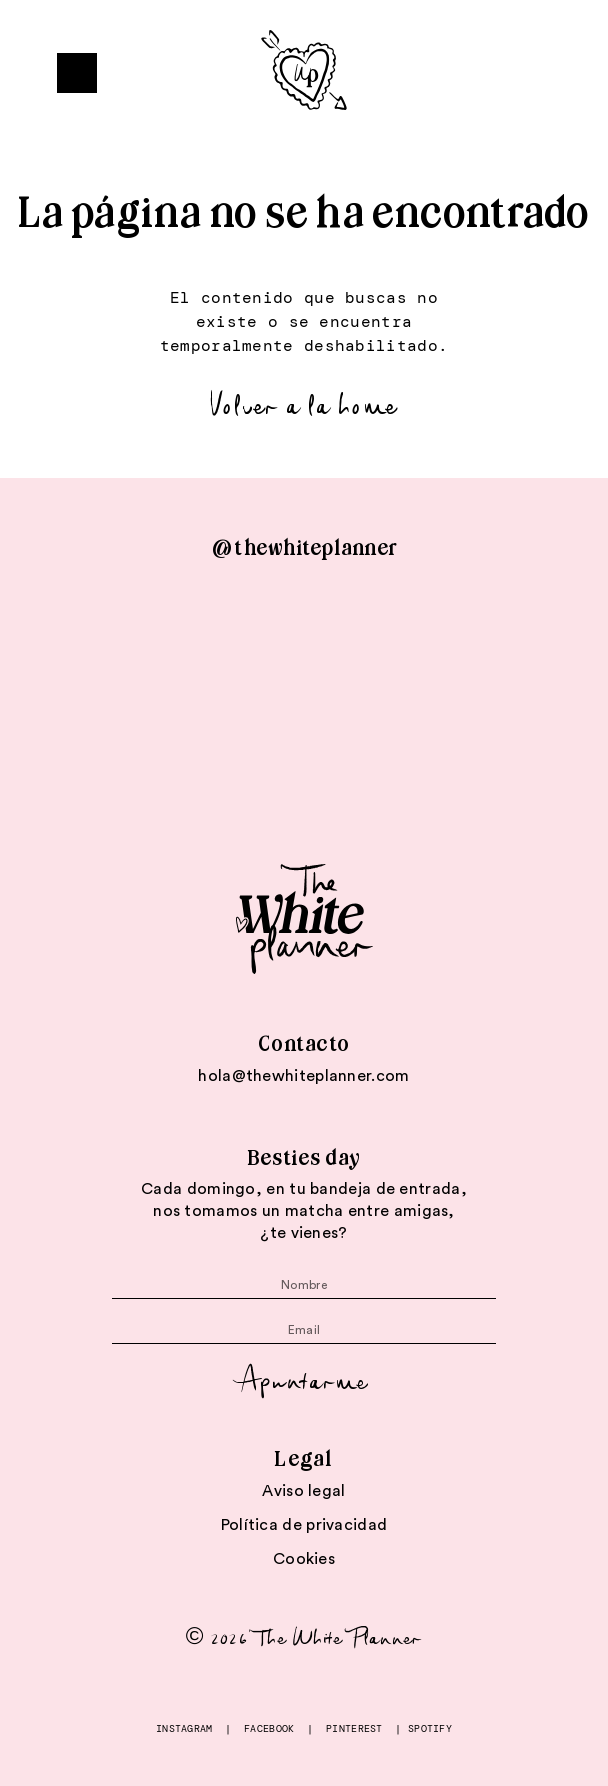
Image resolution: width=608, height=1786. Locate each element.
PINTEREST (354, 1728)
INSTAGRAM (184, 1728)
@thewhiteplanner (304, 548)
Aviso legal (303, 1491)
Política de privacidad (304, 1525)
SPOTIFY (430, 1728)
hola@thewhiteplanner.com (303, 1076)
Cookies (304, 1559)
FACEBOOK (269, 1728)
